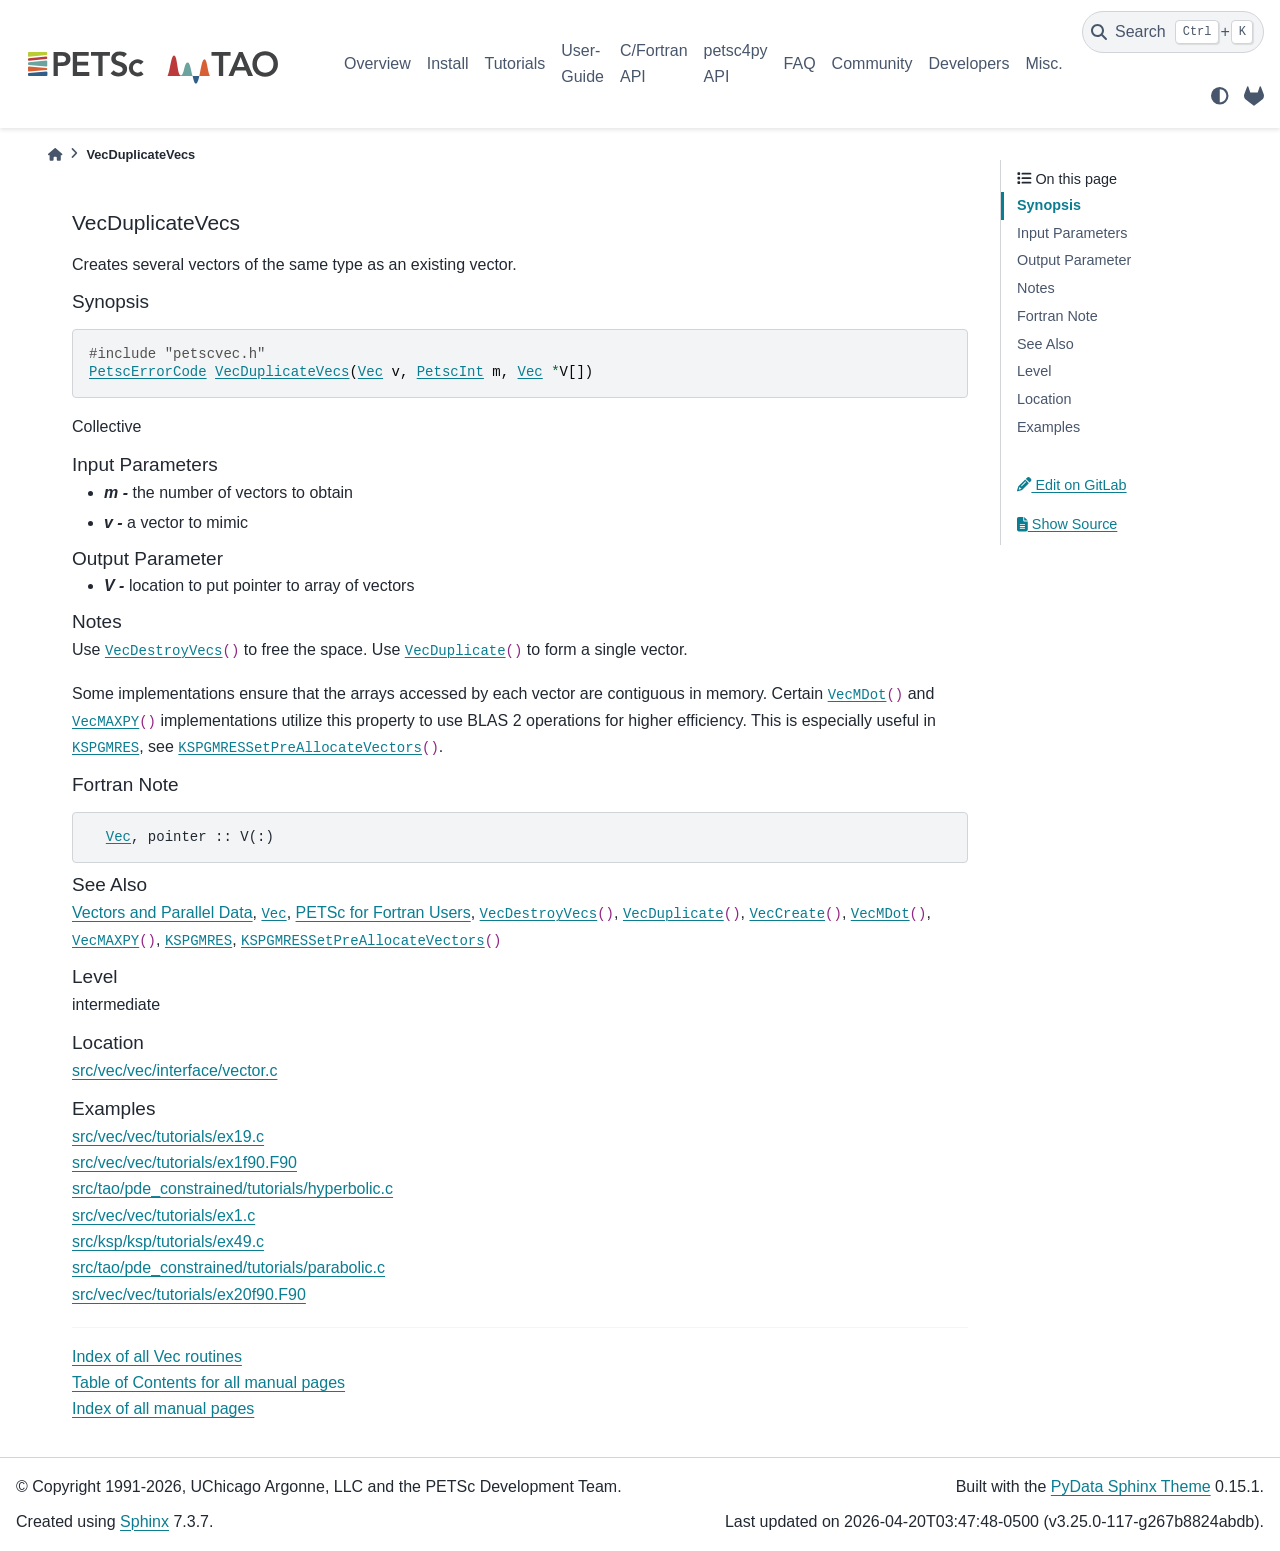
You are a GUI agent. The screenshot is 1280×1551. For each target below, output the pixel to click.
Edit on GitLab (1072, 485)
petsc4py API (736, 63)
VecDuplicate (455, 651)
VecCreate (787, 914)
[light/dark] (1220, 96)
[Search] (1173, 32)
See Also (1045, 344)
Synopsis (1049, 205)
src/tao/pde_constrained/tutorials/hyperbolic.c (232, 1188)
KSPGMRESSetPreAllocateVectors (300, 748)
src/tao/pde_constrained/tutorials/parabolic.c (228, 1267)
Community (872, 63)
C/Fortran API (654, 63)
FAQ (800, 63)
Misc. (1043, 63)
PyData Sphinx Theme (1131, 1486)
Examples (1048, 427)
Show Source (1067, 524)
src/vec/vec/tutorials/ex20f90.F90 (189, 1294)
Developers (969, 63)
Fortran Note (1057, 316)
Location (1044, 399)
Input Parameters (1072, 233)
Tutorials (514, 63)
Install (448, 63)
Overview (377, 63)
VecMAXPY (105, 722)
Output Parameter (1074, 260)
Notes (1036, 288)
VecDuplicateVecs (282, 372)
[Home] (55, 154)
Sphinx (144, 1521)
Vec (370, 372)
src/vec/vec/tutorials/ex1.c (163, 1215)
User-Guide (582, 63)
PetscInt (450, 372)
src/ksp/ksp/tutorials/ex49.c (168, 1241)
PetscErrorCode (148, 372)
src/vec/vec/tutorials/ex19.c (168, 1136)
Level (1034, 371)
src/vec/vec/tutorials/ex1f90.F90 (184, 1162)
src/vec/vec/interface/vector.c (174, 1070)
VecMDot (857, 695)
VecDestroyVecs (164, 651)
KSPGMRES (105, 748)
